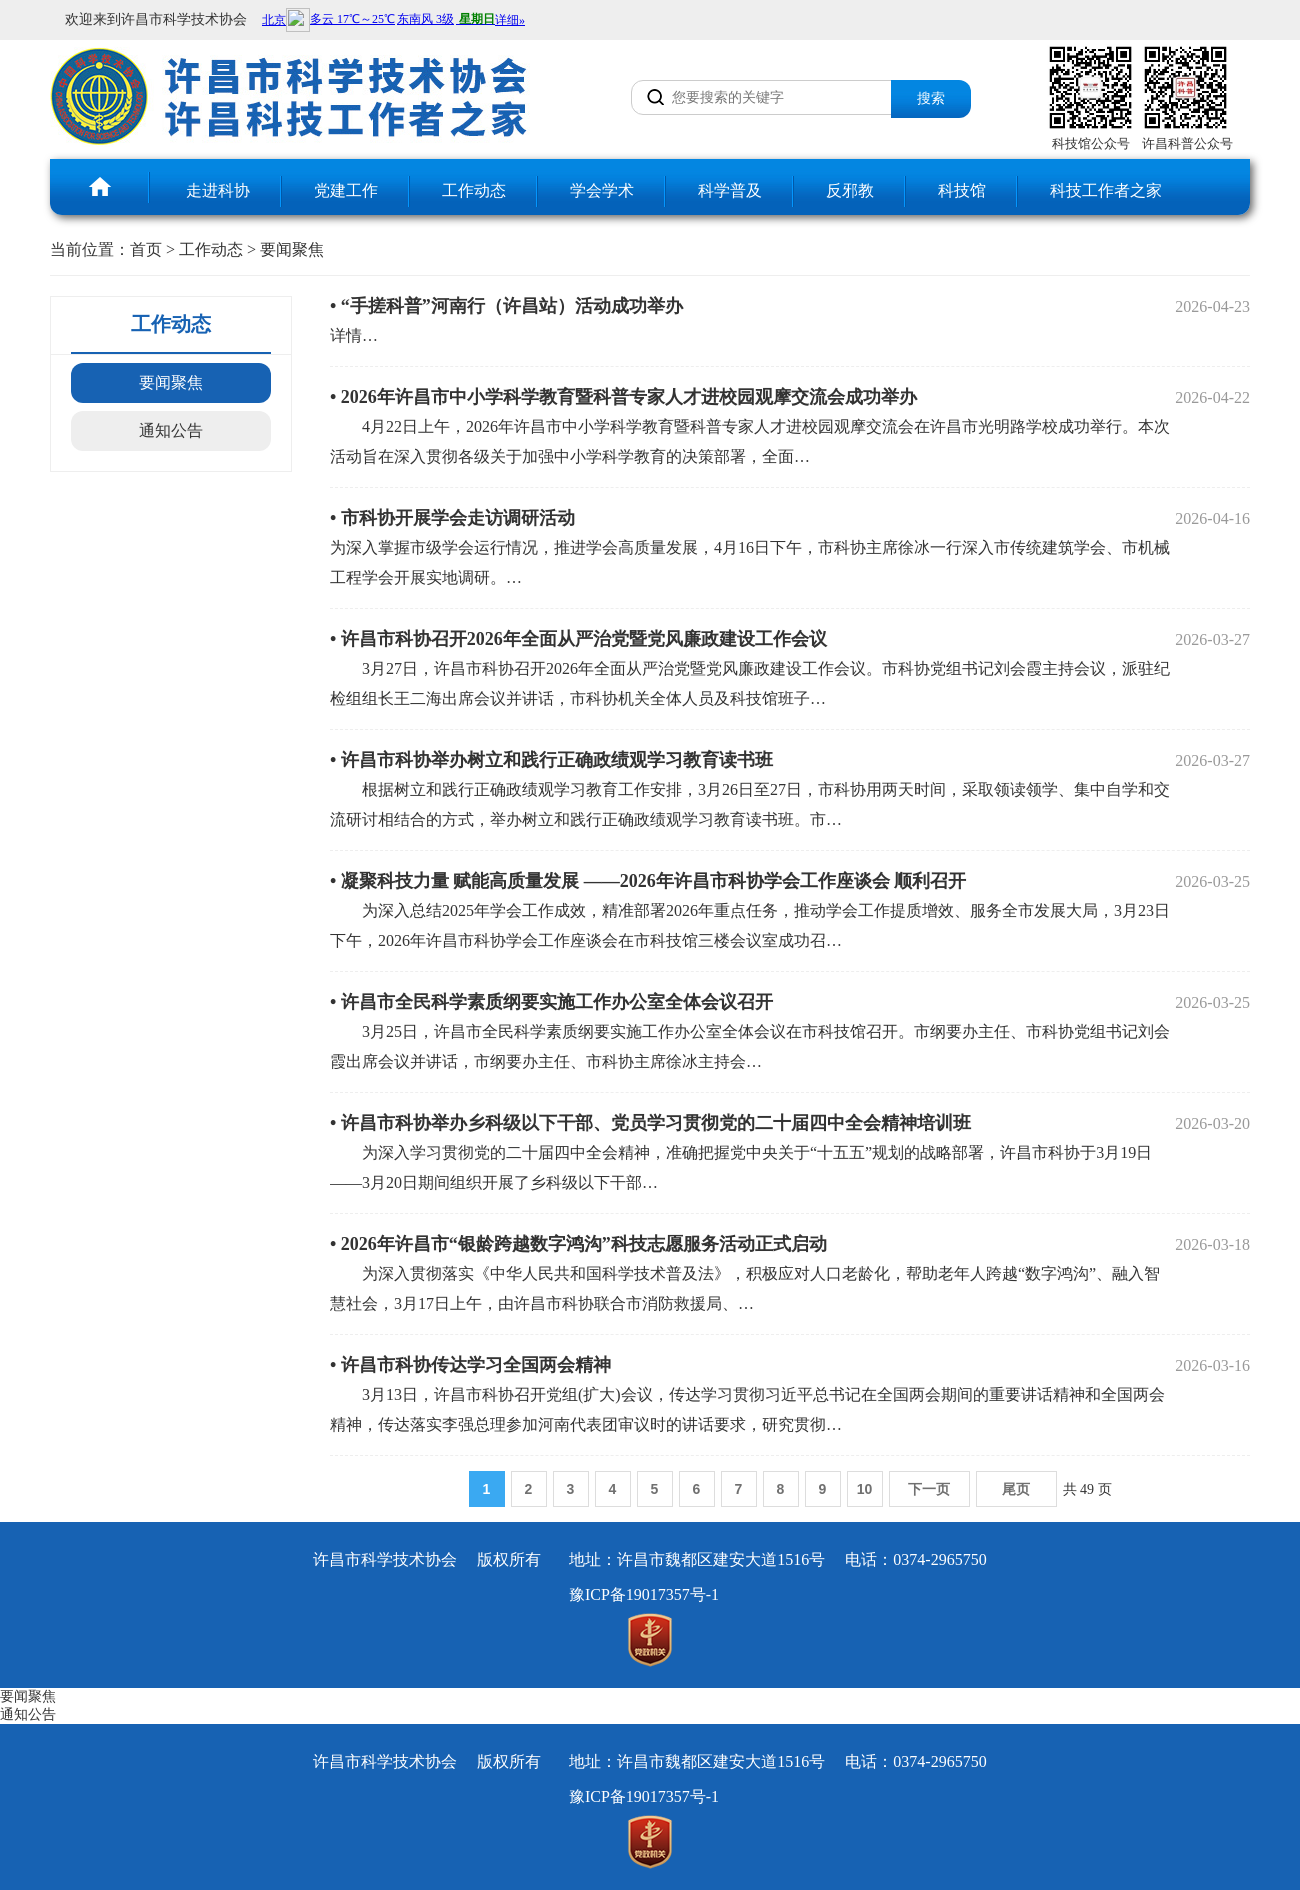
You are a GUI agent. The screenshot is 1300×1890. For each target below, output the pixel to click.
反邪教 (850, 190)
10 (865, 1489)
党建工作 (346, 190)
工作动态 (474, 190)
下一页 (929, 1489)
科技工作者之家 (1106, 190)
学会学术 (602, 190)
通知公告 (171, 430)
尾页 (1016, 1489)
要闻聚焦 (292, 249)
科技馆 (962, 190)
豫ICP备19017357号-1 (644, 1594)
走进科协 (218, 190)
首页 (146, 249)
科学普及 (730, 190)
